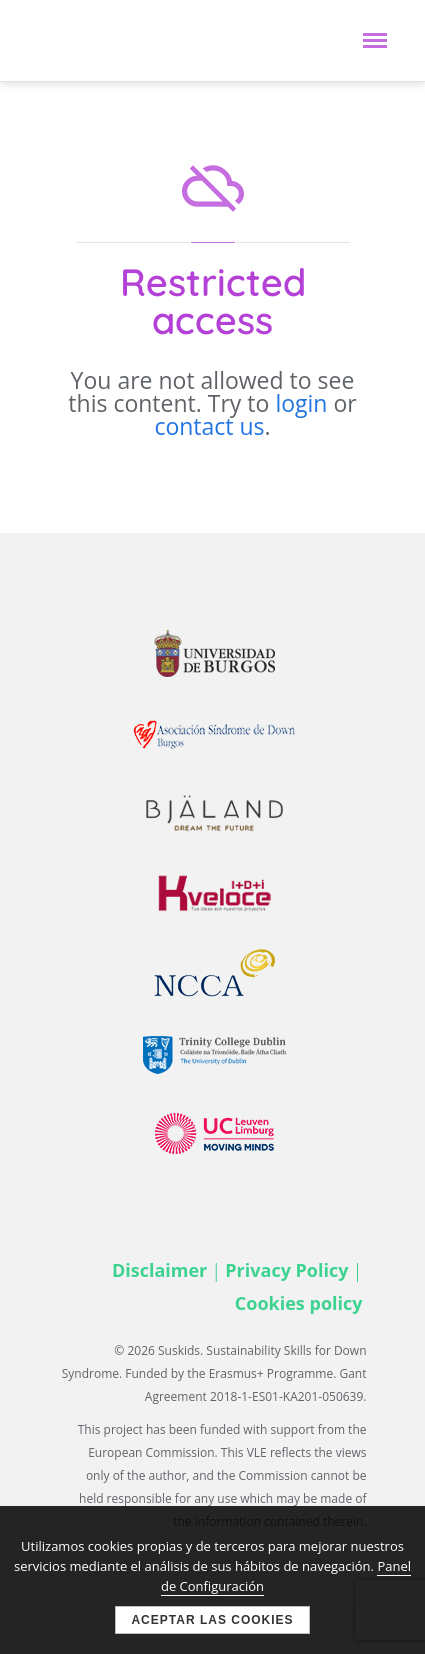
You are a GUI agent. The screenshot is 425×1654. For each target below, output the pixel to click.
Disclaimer (159, 1270)
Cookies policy (299, 1303)
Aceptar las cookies (212, 1620)
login (301, 403)
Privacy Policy (286, 1270)
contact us (209, 426)
